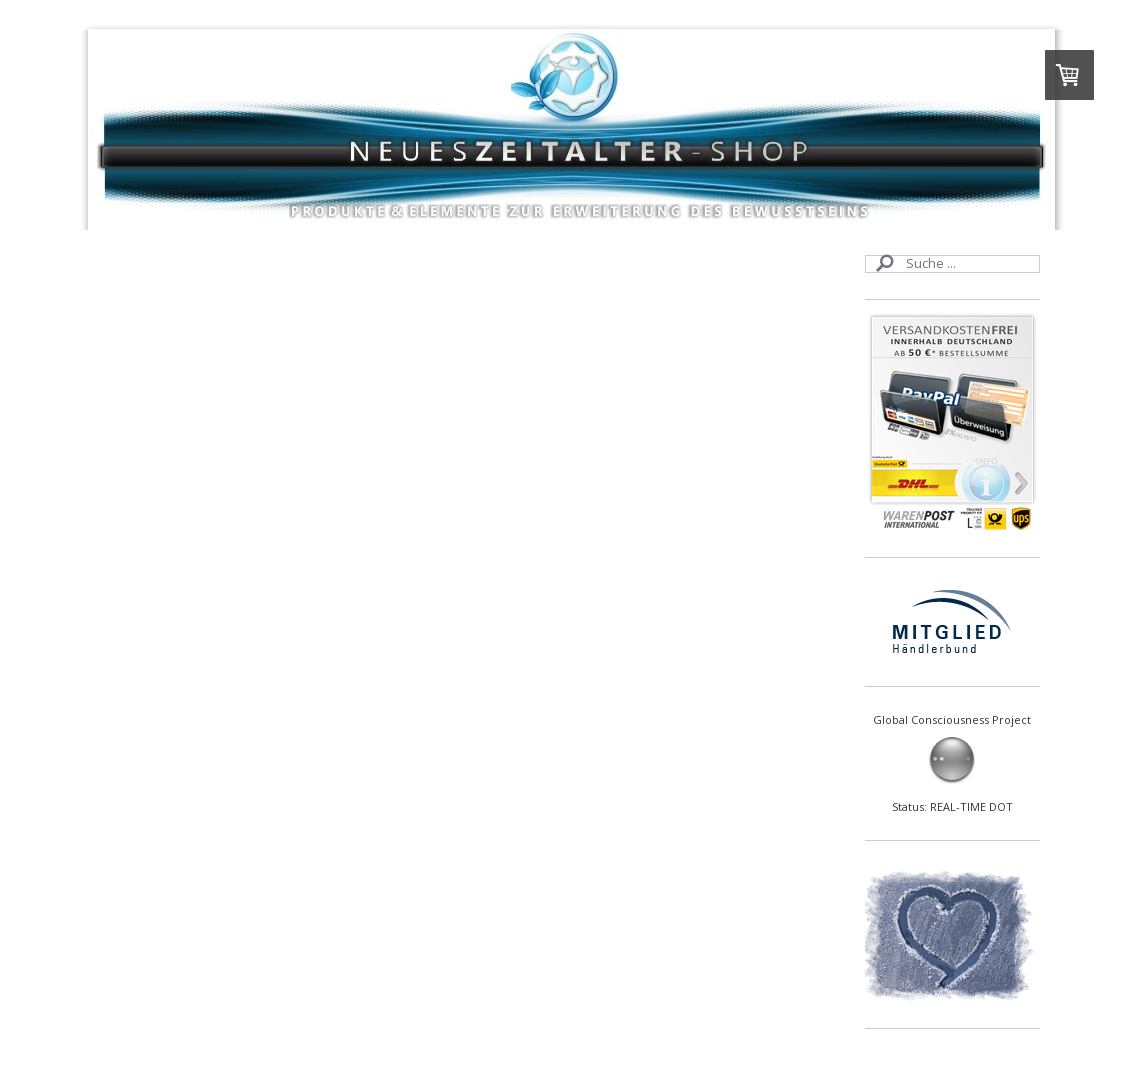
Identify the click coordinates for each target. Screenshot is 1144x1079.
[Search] (952, 264)
